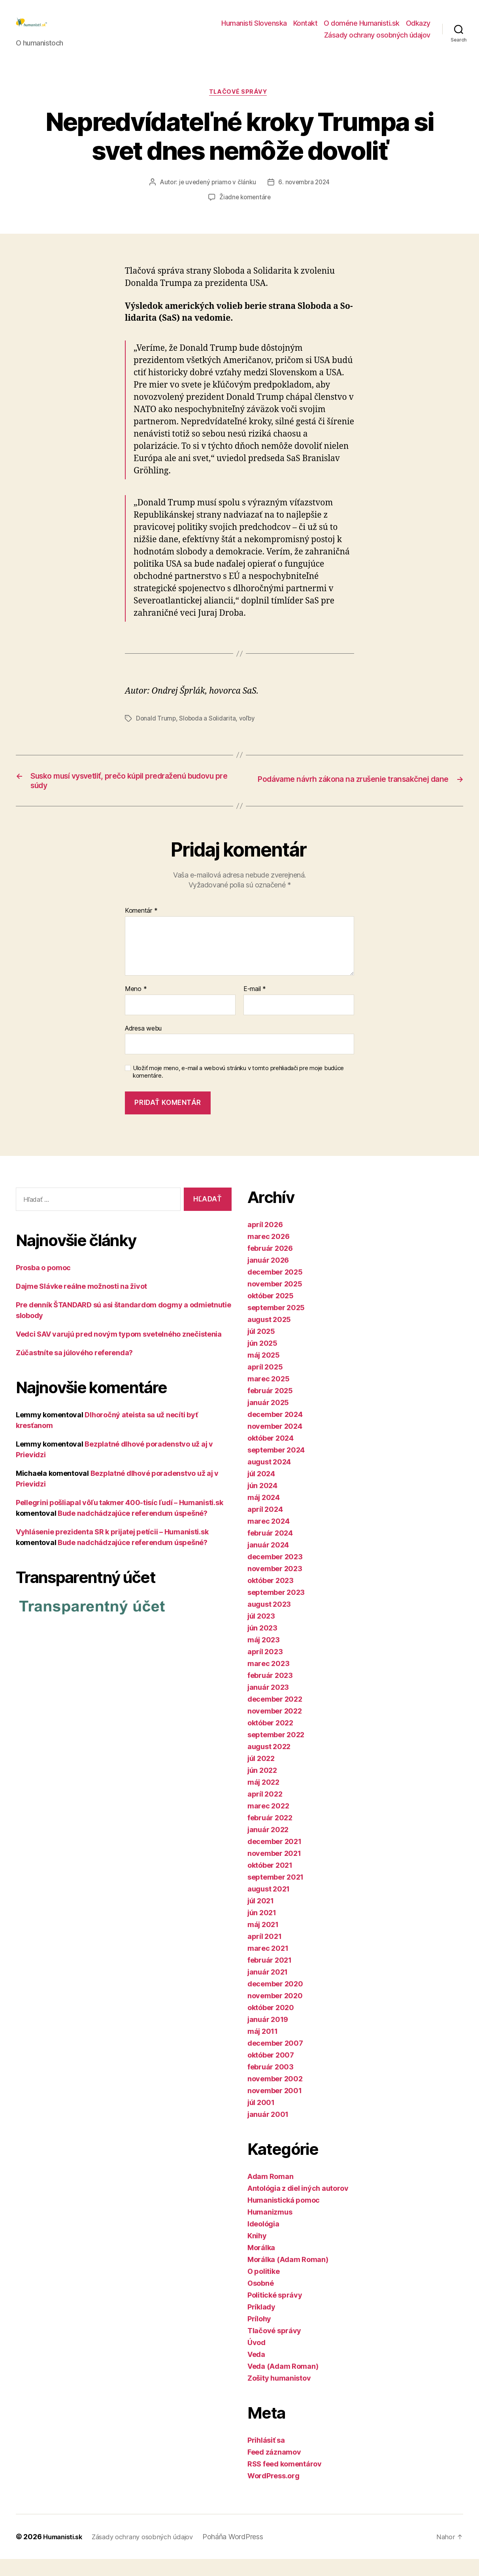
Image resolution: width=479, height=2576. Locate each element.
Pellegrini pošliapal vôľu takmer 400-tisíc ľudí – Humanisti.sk (119, 1519)
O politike (263, 2288)
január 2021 (267, 1989)
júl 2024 (261, 1491)
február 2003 (270, 2084)
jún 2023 (262, 1645)
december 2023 (275, 1574)
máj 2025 (263, 1372)
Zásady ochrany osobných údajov (377, 41)
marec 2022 (268, 1823)
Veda (256, 2371)
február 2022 (269, 1835)
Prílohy (259, 2336)
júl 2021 (260, 1918)
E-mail (254, 1005)
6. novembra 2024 (305, 196)
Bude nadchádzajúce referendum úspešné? (132, 1530)
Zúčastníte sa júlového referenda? (74, 1369)
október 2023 (270, 1597)
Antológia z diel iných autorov (298, 2205)
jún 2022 (262, 1787)
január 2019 (267, 2036)
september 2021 (275, 1894)
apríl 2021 (264, 1953)
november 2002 (275, 2096)
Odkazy (418, 29)
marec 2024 (268, 1538)
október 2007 (270, 2072)
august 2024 (269, 1479)
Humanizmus (269, 2229)
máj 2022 (263, 1799)
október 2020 (270, 2024)
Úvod (256, 2359)
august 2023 (269, 1621)
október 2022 (270, 1740)
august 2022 (268, 1763)
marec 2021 (267, 1965)
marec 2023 (268, 1680)
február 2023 (270, 1692)
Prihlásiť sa (266, 2457)
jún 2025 (262, 1360)
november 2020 (275, 2013)
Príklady (261, 2324)
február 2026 (270, 1265)
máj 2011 (262, 2048)
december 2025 (275, 1289)
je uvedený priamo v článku (216, 196)
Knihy (257, 2253)
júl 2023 (261, 1633)
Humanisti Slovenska (254, 29)
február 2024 (270, 1550)
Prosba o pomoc (43, 1284)
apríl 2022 (264, 1811)
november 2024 (274, 1443)
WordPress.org (273, 2493)
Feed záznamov (274, 2469)
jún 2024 (262, 1502)
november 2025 (274, 1301)
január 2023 (268, 1704)
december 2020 (275, 2001)
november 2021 (274, 1870)
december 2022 (274, 1716)
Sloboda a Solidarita (209, 731)
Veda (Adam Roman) (282, 2383)
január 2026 (268, 1277)
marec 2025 (268, 1396)
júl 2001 (261, 2119)
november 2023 (274, 1585)
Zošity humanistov (279, 2395)
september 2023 (276, 1609)
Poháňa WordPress (244, 2554)
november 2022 (274, 1728)
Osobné (260, 2300)
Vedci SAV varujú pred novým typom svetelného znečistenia (119, 1351)
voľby (249, 731)
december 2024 (275, 1431)
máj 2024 (263, 1514)
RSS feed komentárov (284, 2481)
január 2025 (268, 1419)
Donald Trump (156, 731)
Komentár (141, 927)
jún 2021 (261, 1929)
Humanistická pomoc (283, 2217)
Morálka (261, 2264)
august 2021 (268, 1906)
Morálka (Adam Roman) (287, 2276)
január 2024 (268, 1562)
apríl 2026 (265, 1241)
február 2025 (270, 1407)
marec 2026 (268, 1253)
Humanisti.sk (65, 2554)
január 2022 (268, 1846)
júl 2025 (261, 1348)
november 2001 (274, 2107)
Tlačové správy (239, 105)
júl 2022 (261, 1775)
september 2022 (275, 1752)
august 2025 (269, 1336)
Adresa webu (143, 1045)
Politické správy (274, 2312)
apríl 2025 (265, 1384)
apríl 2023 (265, 1668)
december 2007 (275, 2060)
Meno (136, 1005)
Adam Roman (270, 2193)
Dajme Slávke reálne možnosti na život (81, 1303)
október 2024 (270, 1455)
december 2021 (274, 1858)
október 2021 (269, 1882)
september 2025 (276, 1324)
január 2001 (268, 2131)
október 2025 (270, 1313)
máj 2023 (263, 1657)
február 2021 (269, 1977)
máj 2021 (263, 1941)
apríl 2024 (265, 1526)
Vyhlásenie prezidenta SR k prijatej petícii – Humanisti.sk (112, 1548)
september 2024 (276, 1467)
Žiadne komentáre (245, 211)
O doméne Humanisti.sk (362, 29)
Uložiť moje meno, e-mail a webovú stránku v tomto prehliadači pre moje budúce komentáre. (238, 1089)
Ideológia (263, 2241)
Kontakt (305, 29)
